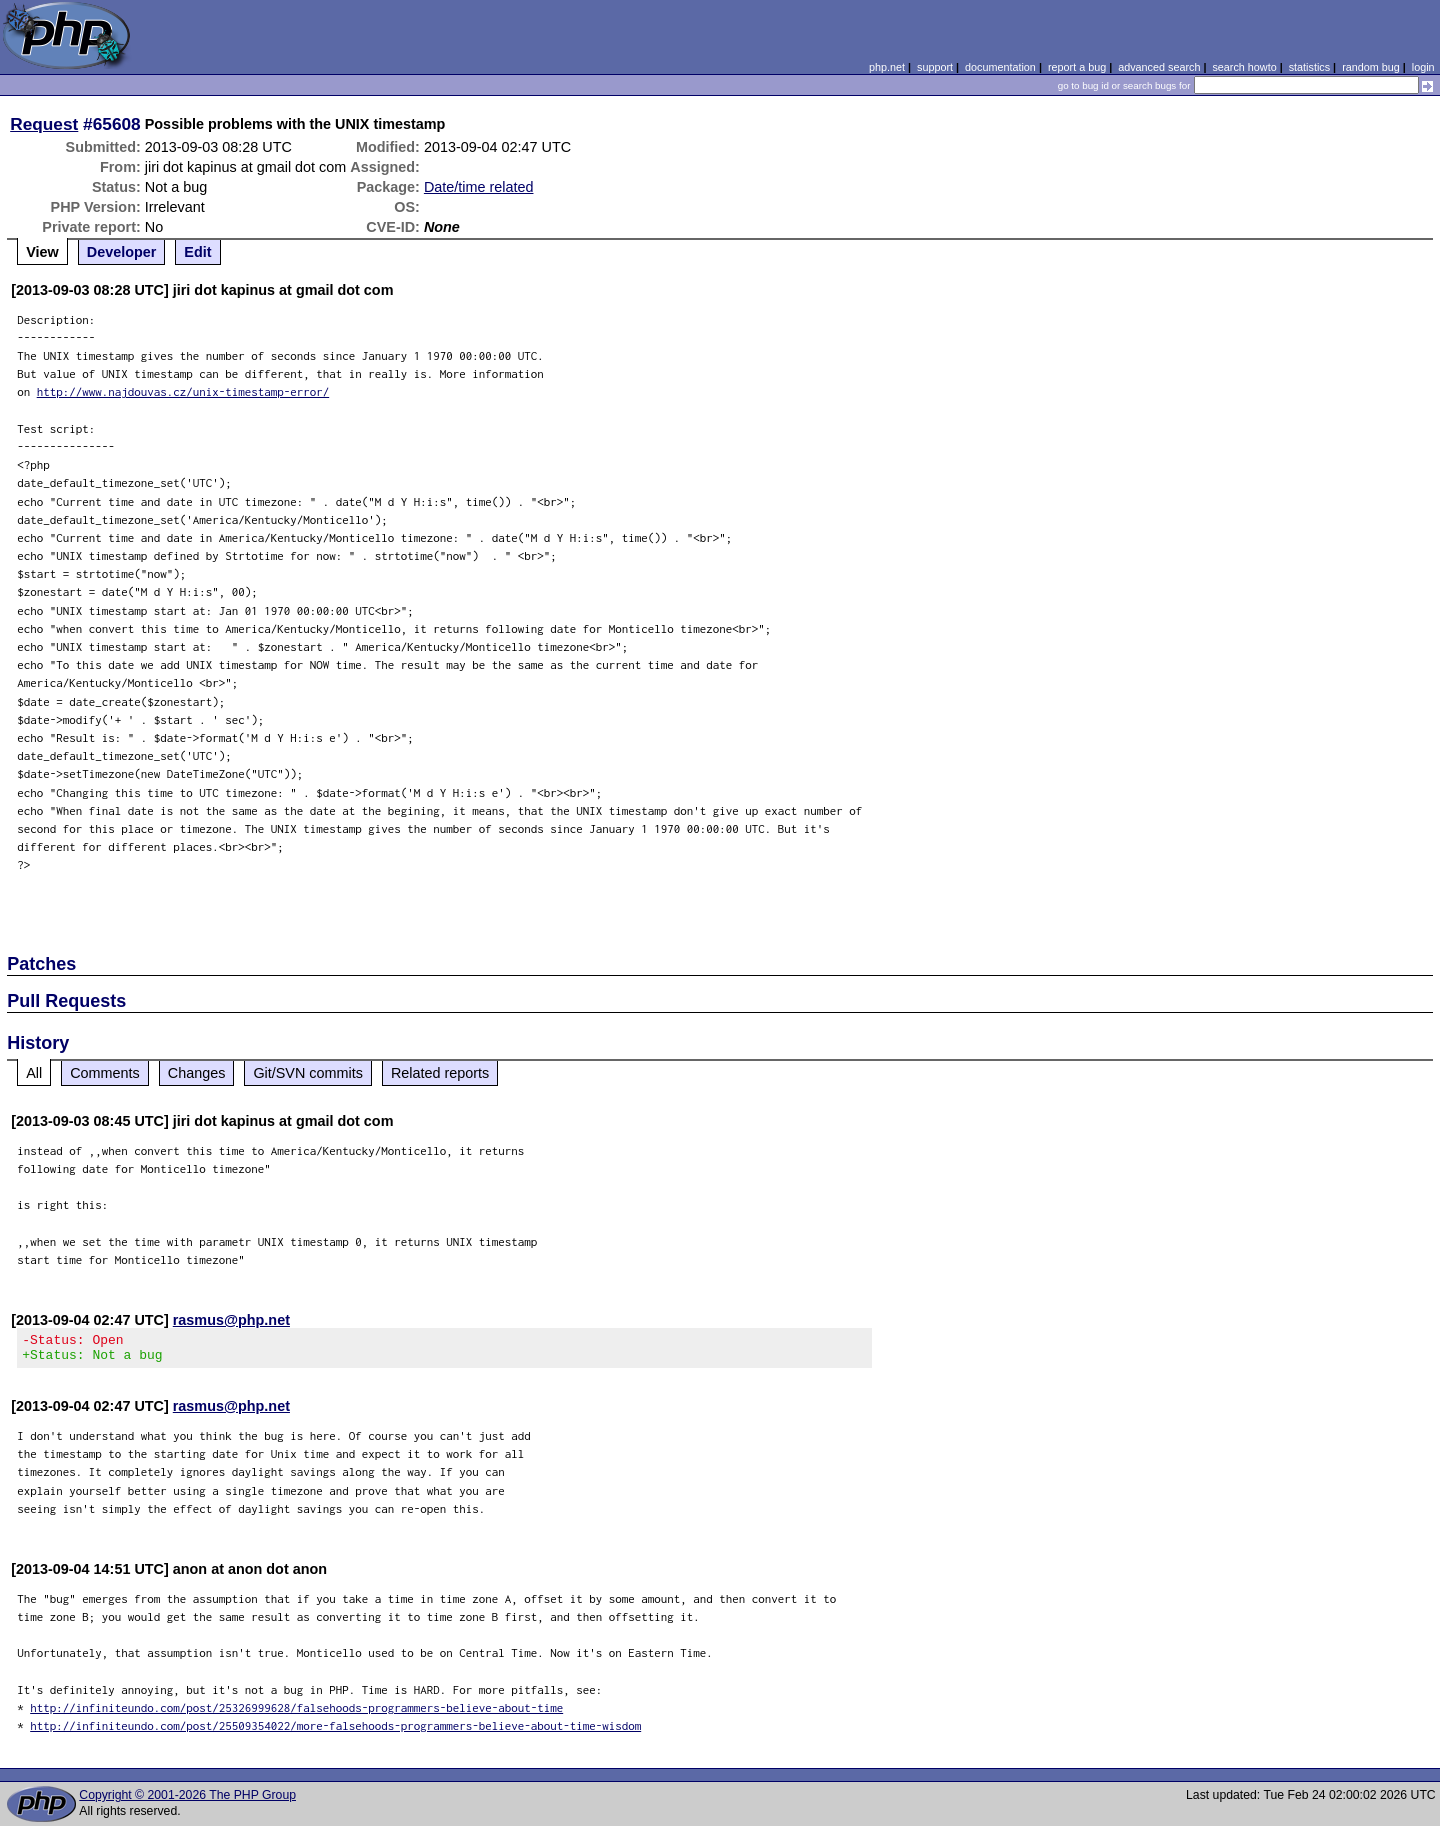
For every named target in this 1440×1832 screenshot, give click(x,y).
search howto (1244, 67)
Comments (105, 1073)
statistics (1309, 67)
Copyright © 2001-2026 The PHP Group (187, 1801)
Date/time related (479, 187)
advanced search (1159, 67)
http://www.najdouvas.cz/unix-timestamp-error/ (183, 391)
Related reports (440, 1073)
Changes (197, 1073)
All (34, 1073)
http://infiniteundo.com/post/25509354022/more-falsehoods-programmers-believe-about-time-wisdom (335, 1731)
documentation (1000, 67)
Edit (197, 252)
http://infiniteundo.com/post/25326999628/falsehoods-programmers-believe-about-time (296, 1713)
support (935, 67)
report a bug (1077, 67)
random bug (1371, 67)
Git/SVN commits (308, 1073)
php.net (887, 67)
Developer (122, 252)
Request (44, 124)
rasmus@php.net (231, 1320)
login (1423, 67)
